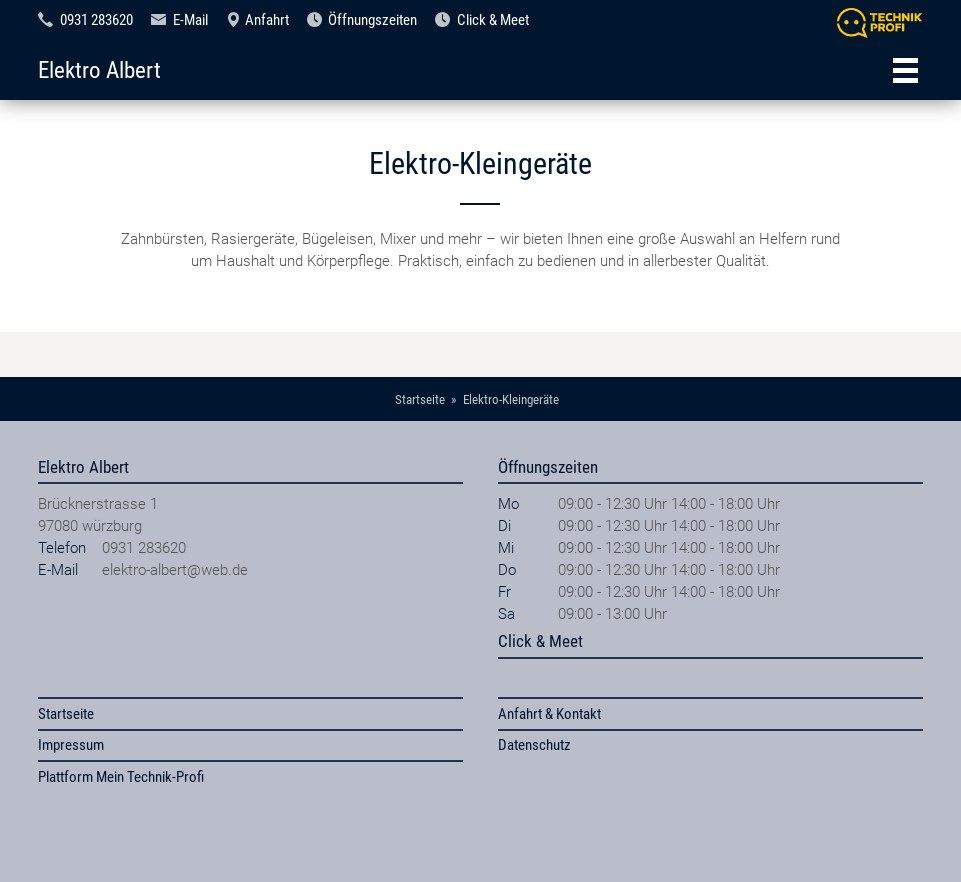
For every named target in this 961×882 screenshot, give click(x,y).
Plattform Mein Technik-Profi (121, 777)
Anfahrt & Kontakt (549, 714)
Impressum (71, 745)
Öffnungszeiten (372, 20)
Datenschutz (534, 745)
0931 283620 (96, 20)
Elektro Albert (99, 70)
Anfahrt (267, 20)
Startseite (66, 714)
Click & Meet (493, 20)
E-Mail (190, 20)
